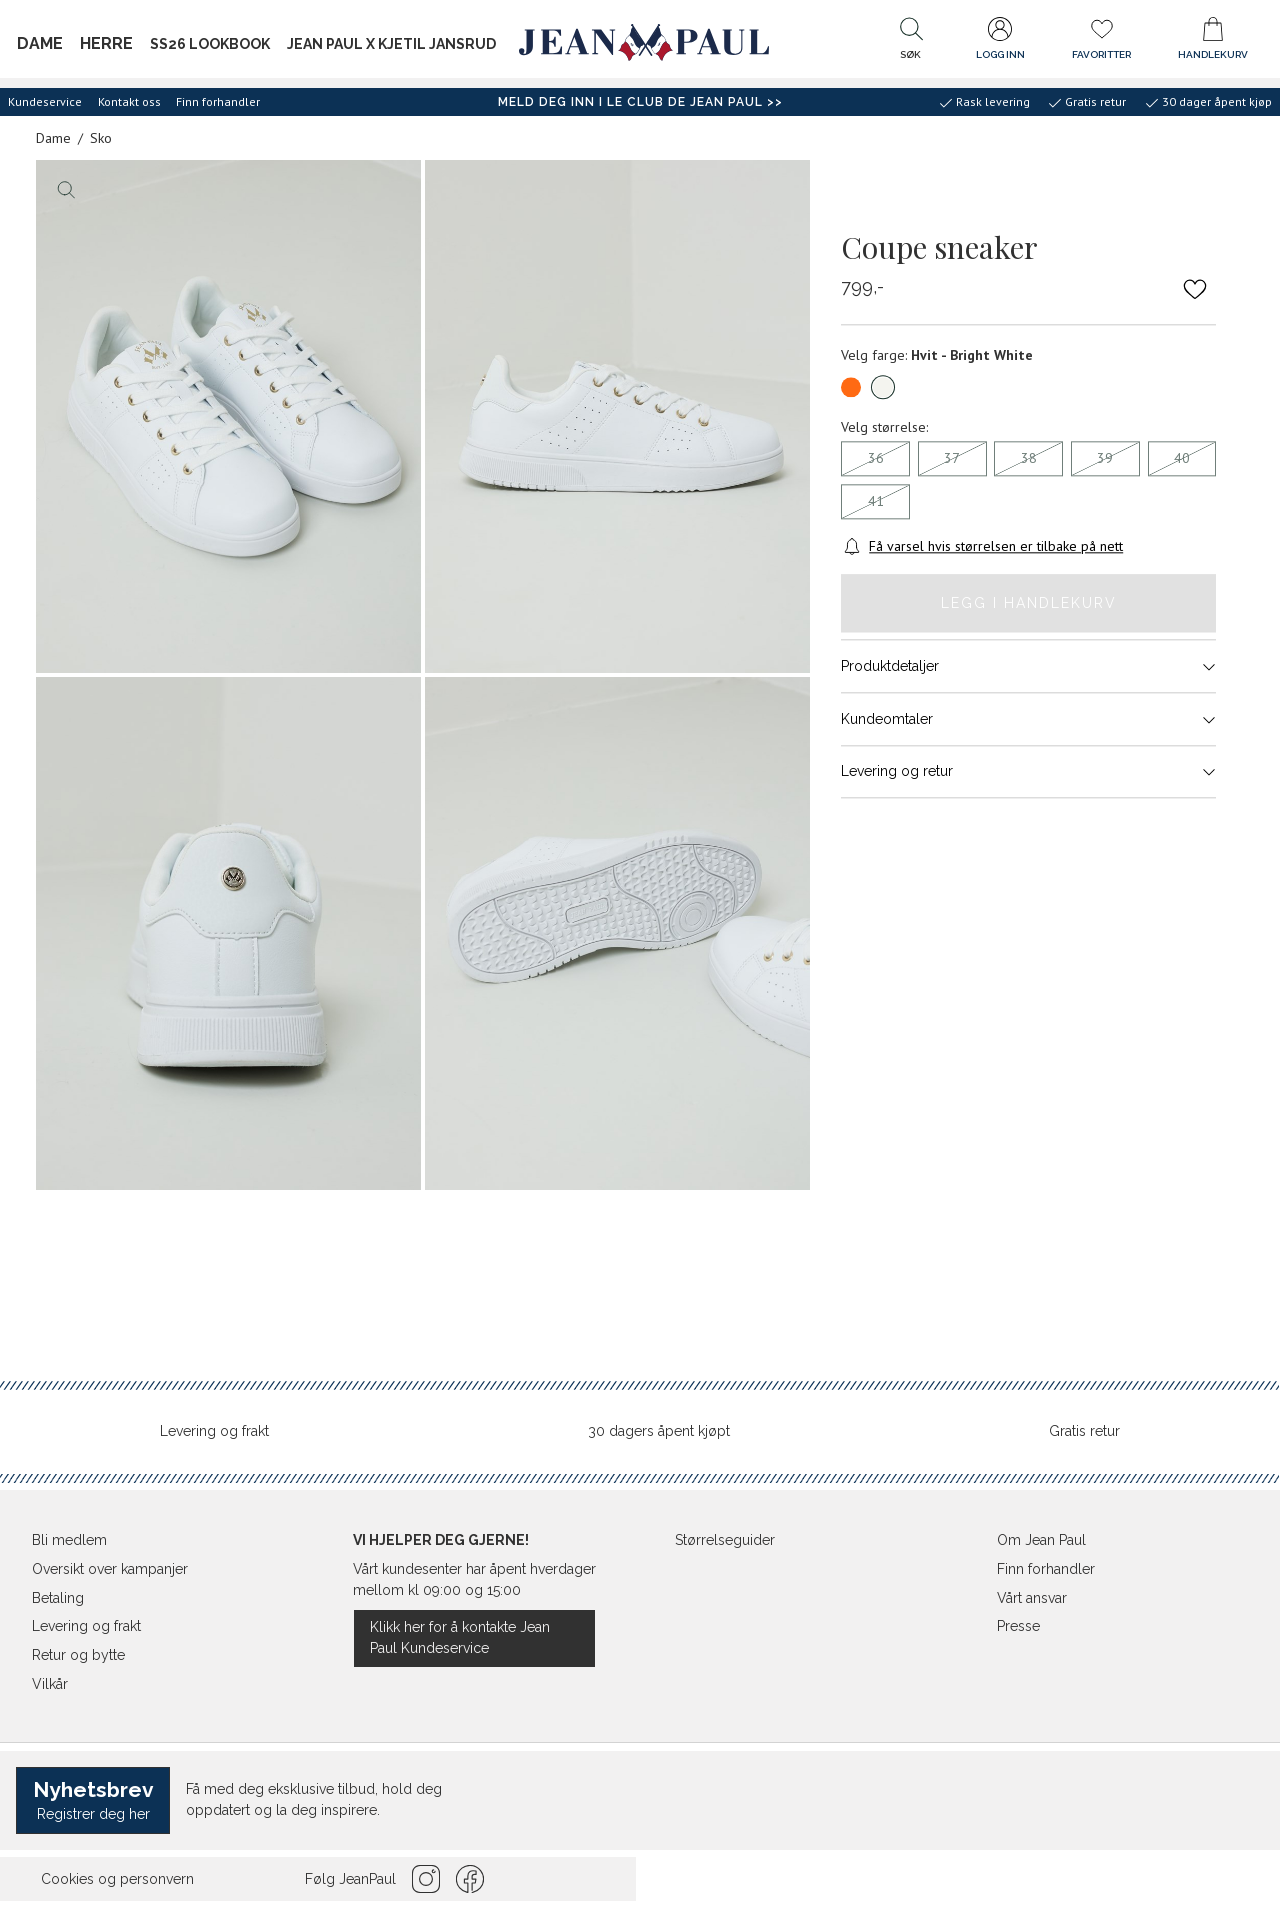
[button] (911, 43)
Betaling (58, 1598)
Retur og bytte (78, 1655)
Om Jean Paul (1041, 1540)
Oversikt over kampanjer (110, 1569)
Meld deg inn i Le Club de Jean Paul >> (640, 102)
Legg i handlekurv (1029, 603)
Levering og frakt (214, 1431)
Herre (106, 43)
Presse (1018, 1626)
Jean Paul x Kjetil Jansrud (391, 44)
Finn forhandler (218, 101)
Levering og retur (1028, 772)
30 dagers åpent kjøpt (659, 1431)
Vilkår (50, 1684)
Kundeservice (45, 101)
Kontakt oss (129, 101)
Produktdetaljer (1028, 667)
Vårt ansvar (1032, 1598)
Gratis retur (1084, 1431)
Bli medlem (69, 1540)
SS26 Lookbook (210, 44)
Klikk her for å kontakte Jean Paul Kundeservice (460, 1637)
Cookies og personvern (117, 1879)
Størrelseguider (725, 1540)
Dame (40, 43)
